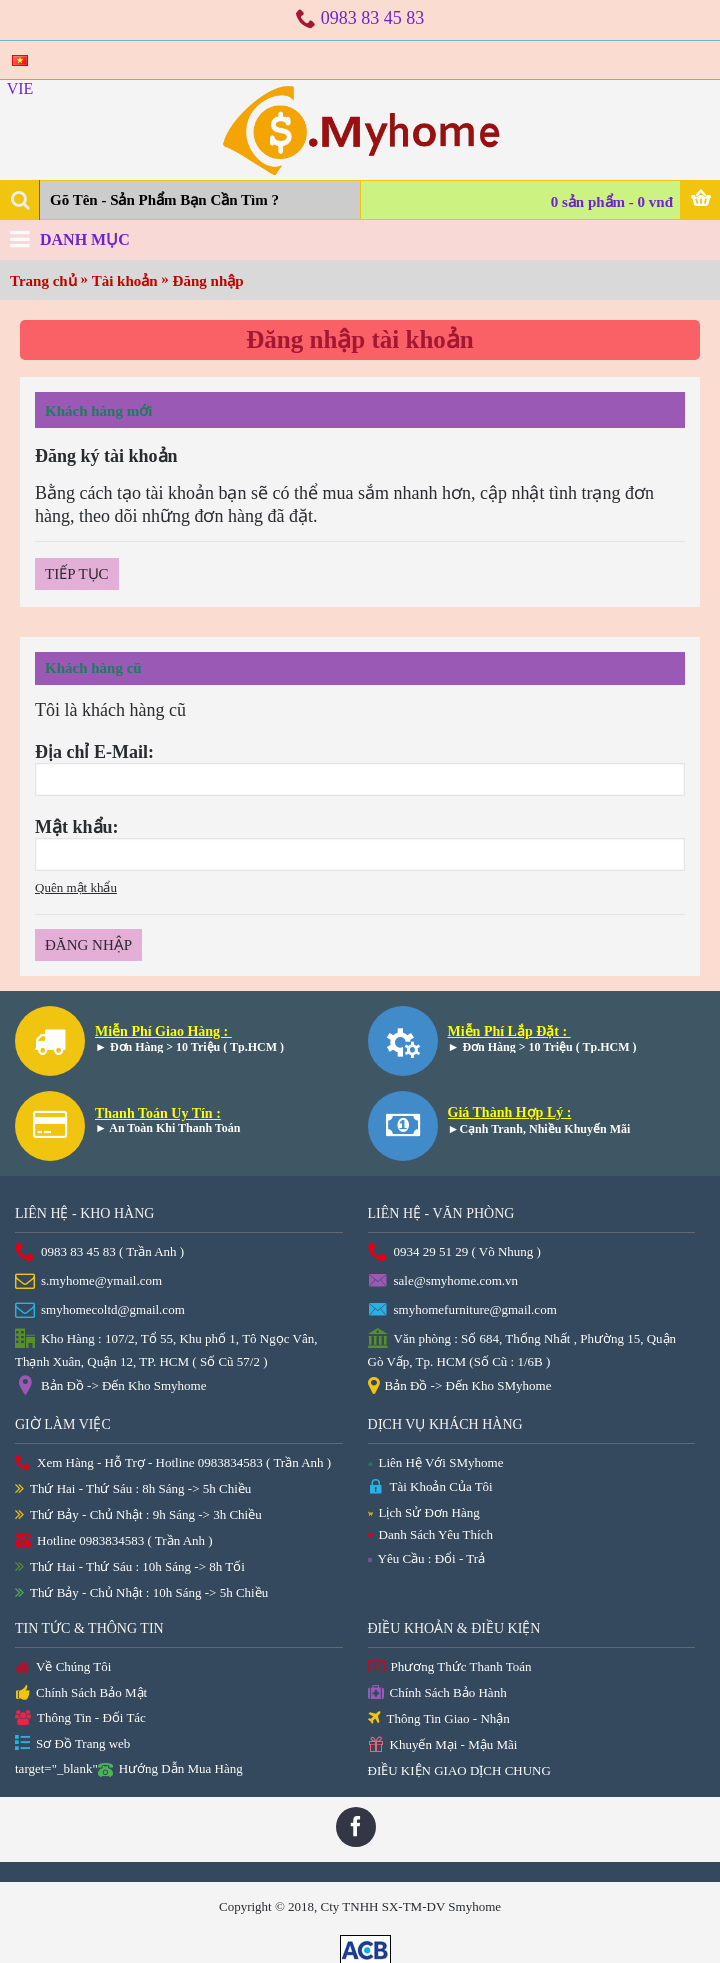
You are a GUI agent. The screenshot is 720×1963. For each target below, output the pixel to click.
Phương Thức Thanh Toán (450, 1667)
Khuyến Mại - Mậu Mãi (443, 1745)
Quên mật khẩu (76, 887)
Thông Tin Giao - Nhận (439, 1719)
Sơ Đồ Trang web (72, 1744)
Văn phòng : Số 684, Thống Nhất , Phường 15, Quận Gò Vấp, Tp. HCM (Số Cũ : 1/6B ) (522, 1349)
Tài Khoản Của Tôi (430, 1487)
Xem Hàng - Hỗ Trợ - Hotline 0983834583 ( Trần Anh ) (173, 1463)
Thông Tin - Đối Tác (80, 1718)
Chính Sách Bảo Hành (437, 1693)
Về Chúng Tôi (63, 1668)
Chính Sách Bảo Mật (81, 1694)
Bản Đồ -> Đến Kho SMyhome (460, 1387)
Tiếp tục (77, 574)
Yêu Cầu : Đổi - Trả (427, 1558)
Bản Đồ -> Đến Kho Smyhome (110, 1387)
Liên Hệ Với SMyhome (436, 1462)
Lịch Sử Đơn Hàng (424, 1512)
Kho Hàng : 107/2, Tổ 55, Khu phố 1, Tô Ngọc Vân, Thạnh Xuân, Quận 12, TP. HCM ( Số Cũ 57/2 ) (166, 1349)
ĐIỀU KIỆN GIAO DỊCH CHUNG (459, 1770)
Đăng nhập (208, 281)
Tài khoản (125, 281)
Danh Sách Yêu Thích (430, 1534)
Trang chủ (43, 281)
